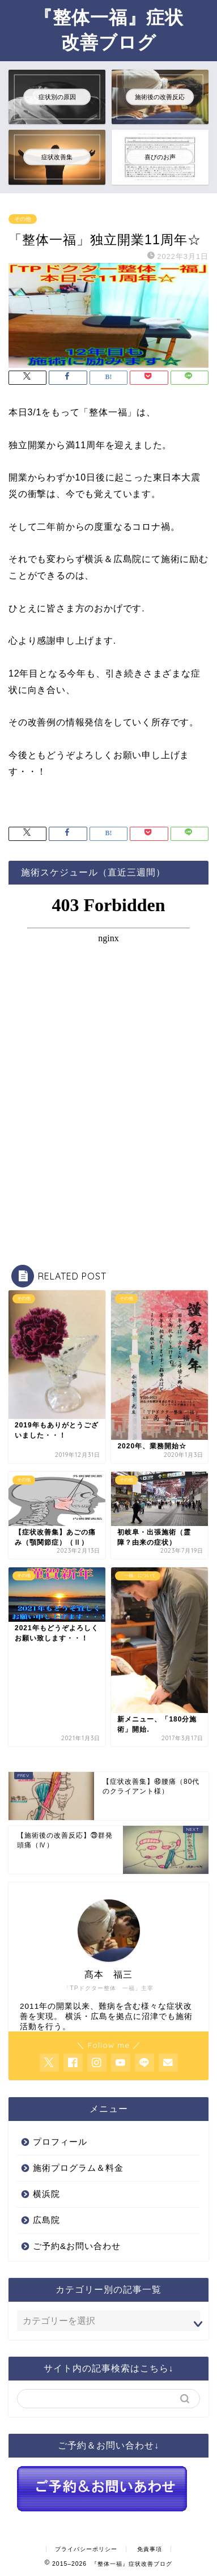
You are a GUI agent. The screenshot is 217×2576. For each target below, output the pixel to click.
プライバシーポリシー (86, 2549)
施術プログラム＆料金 (78, 2168)
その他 (22, 219)
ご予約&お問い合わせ (77, 2246)
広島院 (46, 2220)
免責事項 (149, 2549)
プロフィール (60, 2141)
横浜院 (46, 2194)
